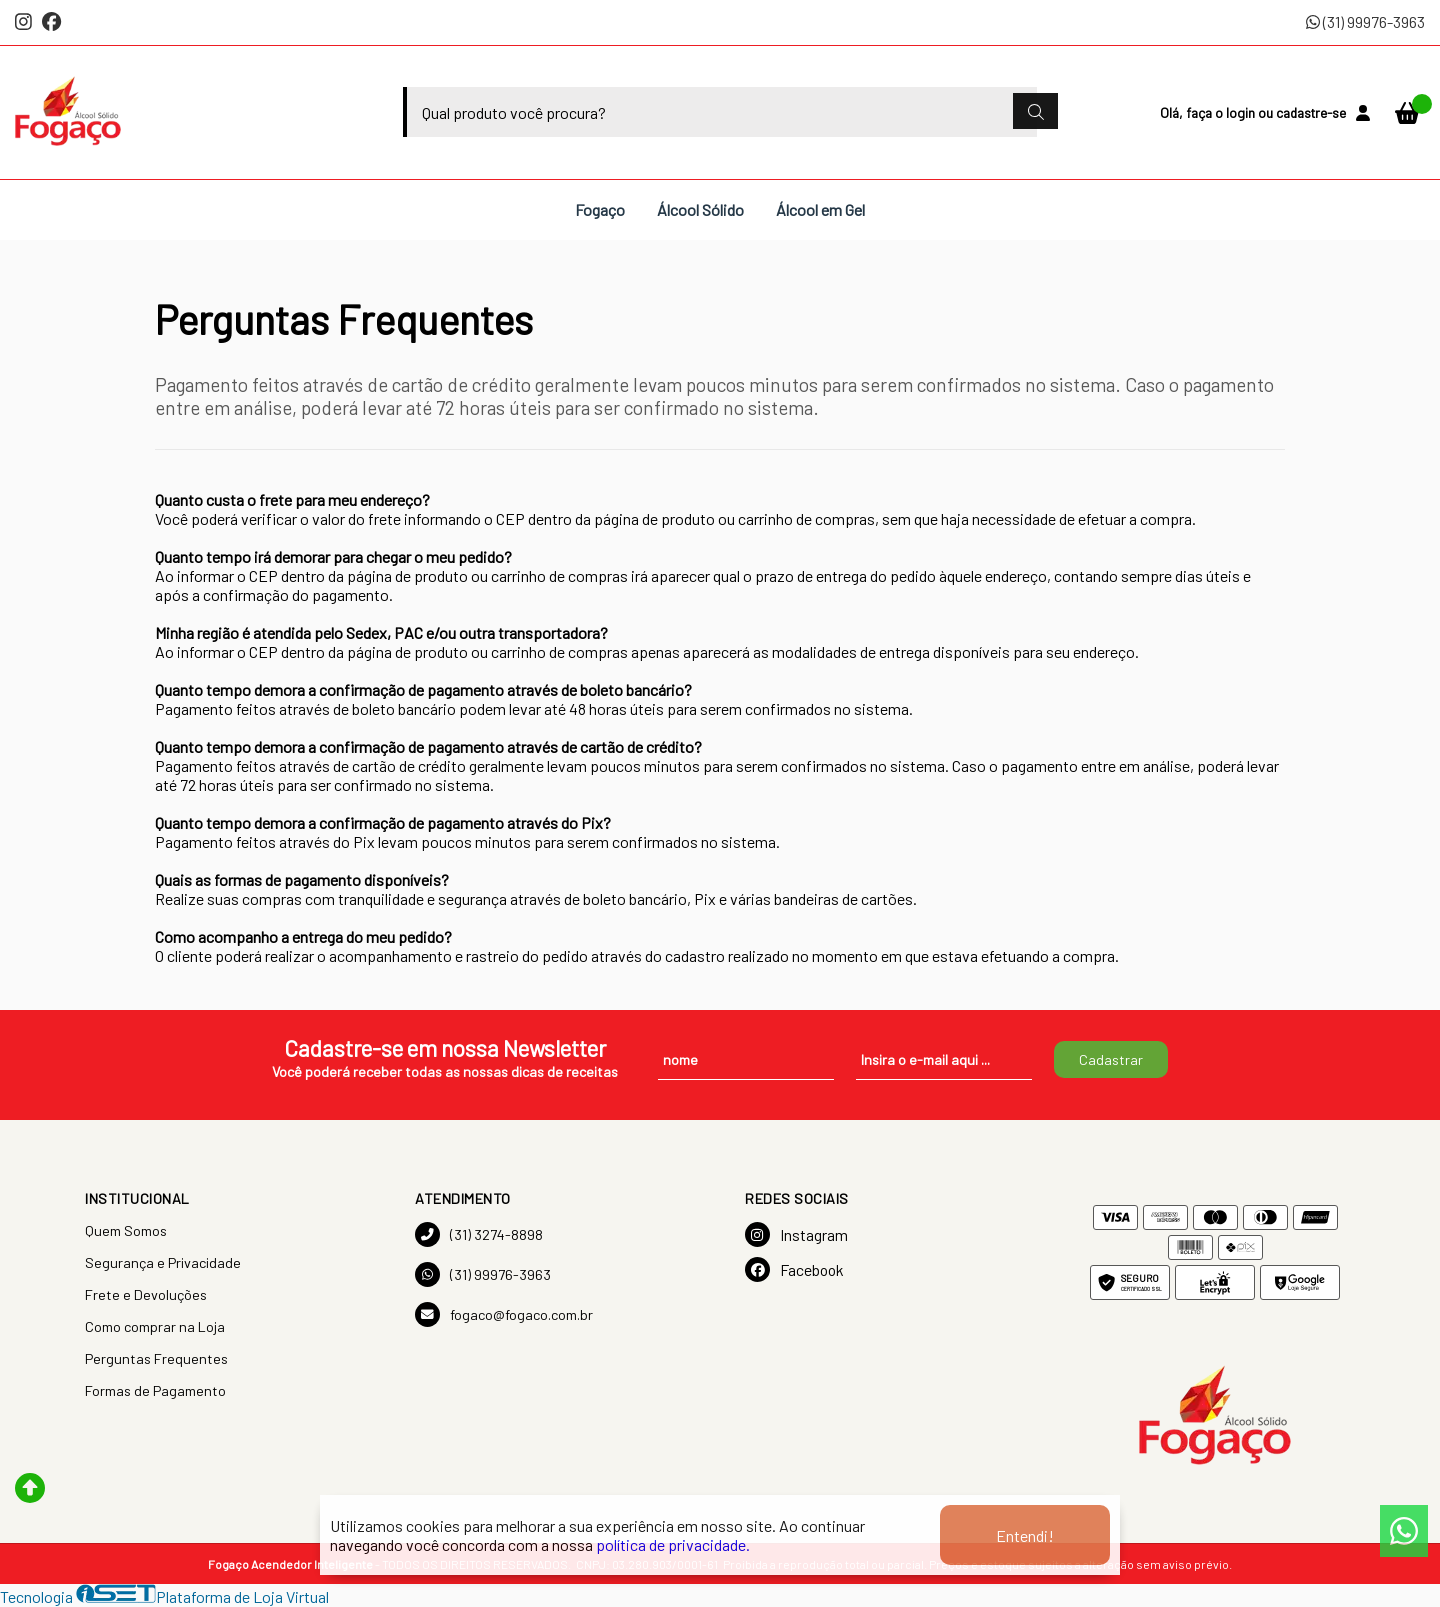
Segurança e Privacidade (163, 1262)
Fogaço (600, 209)
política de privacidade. (673, 1544)
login (1242, 112)
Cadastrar (1111, 1059)
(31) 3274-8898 (479, 1234)
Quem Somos (126, 1230)
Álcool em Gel (820, 209)
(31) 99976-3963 (1365, 21)
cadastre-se (1311, 112)
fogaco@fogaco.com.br (504, 1314)
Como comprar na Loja (155, 1326)
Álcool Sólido (700, 209)
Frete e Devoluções (146, 1294)
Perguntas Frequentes (156, 1358)
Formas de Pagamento (155, 1390)
